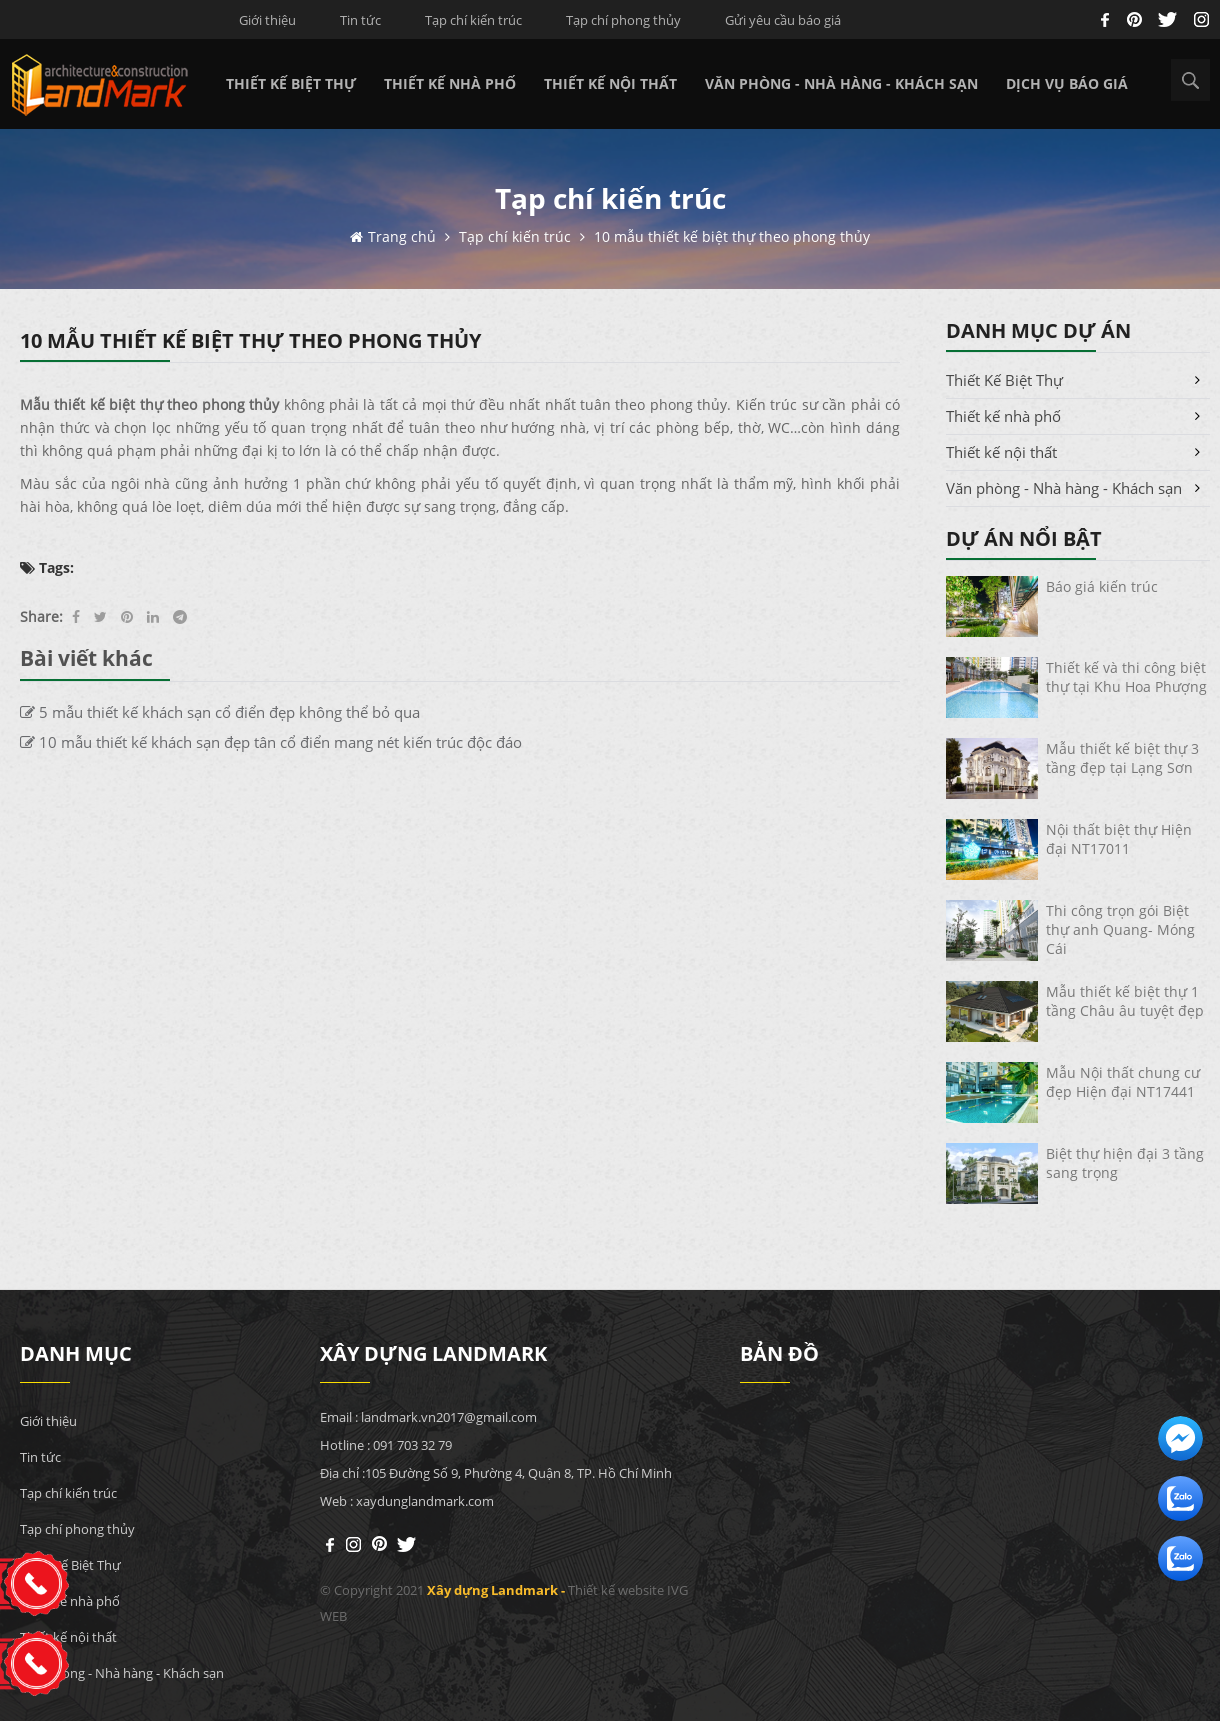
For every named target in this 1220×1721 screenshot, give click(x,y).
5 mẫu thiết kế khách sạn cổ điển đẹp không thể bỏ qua (220, 712)
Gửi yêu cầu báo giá (783, 20)
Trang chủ (404, 236)
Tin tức (360, 20)
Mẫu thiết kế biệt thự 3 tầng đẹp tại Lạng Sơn (1122, 758)
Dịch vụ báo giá (1067, 83)
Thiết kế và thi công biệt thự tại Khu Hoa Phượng (1126, 677)
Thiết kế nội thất (610, 83)
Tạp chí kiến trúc (473, 20)
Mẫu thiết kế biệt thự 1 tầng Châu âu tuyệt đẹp (1125, 1001)
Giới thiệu (267, 20)
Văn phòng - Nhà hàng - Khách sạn (841, 83)
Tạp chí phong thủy (623, 20)
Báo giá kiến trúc (1102, 586)
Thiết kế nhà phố (450, 83)
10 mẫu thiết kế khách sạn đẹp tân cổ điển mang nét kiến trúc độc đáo (271, 742)
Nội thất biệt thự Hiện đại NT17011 (1119, 839)
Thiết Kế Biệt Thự (291, 83)
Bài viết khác (86, 658)
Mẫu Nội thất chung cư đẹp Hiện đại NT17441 (1123, 1082)
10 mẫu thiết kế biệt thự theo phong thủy (732, 236)
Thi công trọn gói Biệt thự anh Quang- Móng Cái (1120, 929)
